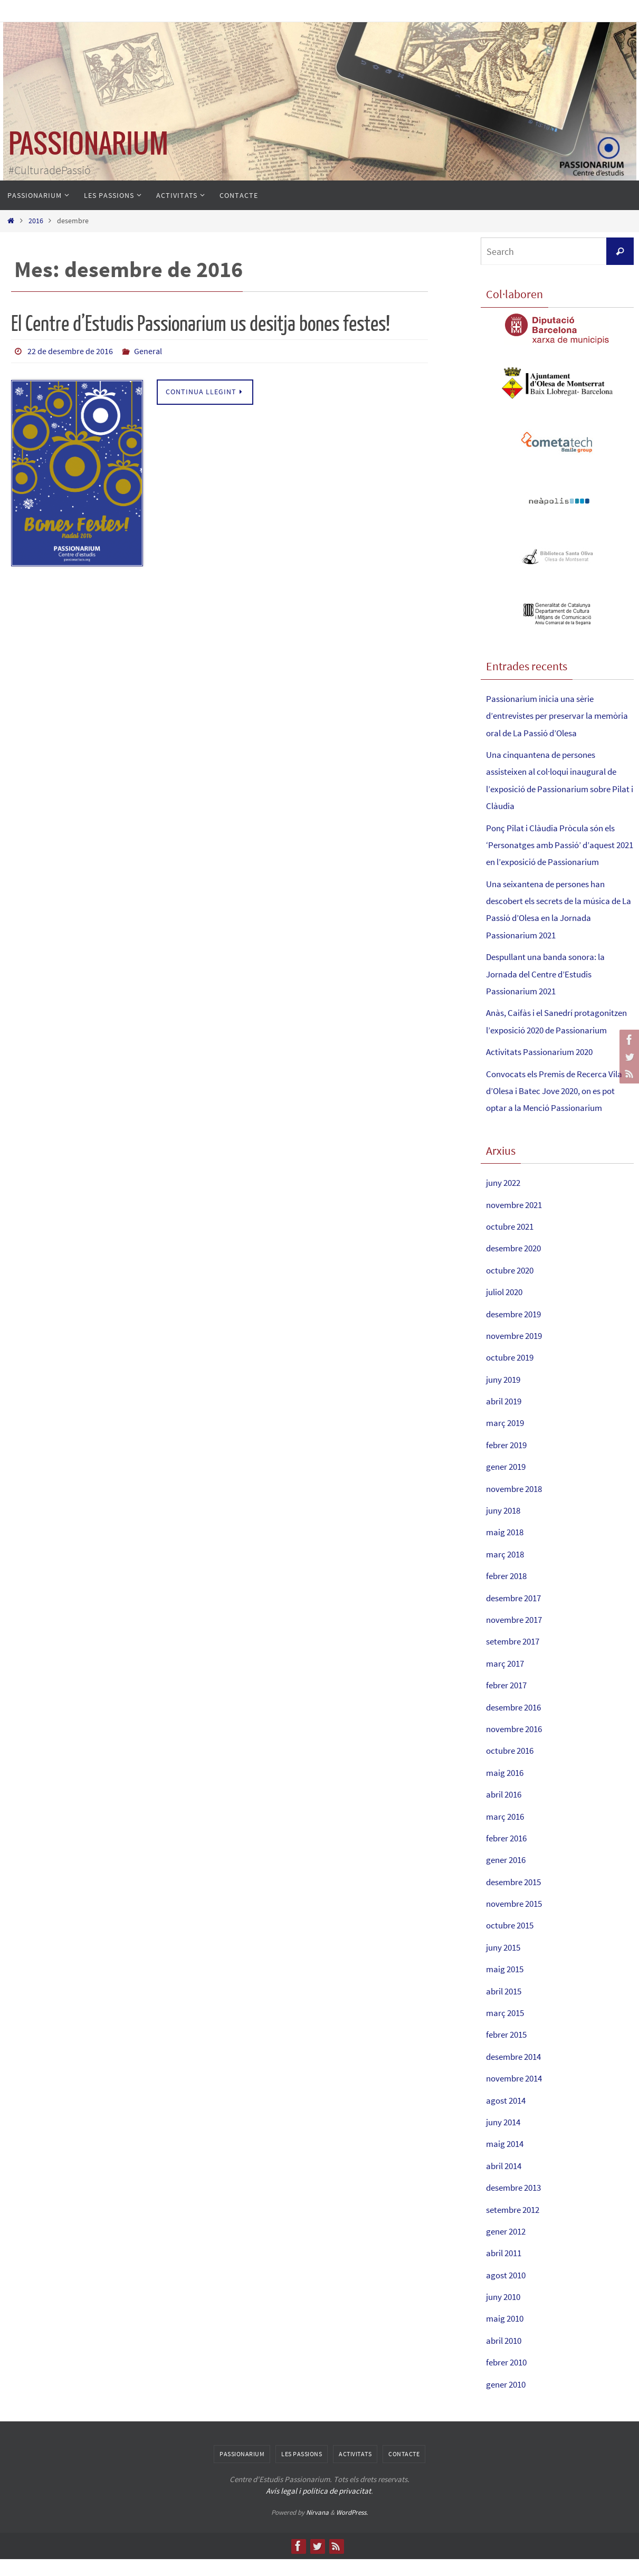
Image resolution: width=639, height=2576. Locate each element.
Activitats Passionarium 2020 (543, 1069)
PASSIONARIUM (88, 145)
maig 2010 (506, 2336)
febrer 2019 (508, 1462)
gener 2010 (508, 2401)
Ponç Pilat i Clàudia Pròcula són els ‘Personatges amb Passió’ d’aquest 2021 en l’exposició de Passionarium (558, 845)
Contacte (403, 2471)
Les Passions (301, 2471)
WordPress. (352, 2529)
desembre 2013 (516, 2205)
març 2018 (506, 1571)
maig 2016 (506, 1789)
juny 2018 (505, 1527)
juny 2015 (505, 1964)
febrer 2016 (508, 1855)
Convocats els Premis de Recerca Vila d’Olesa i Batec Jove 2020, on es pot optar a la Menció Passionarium (559, 1108)
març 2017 (506, 1680)
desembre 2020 (516, 1265)
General (148, 351)
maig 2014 (506, 2161)
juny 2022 (505, 1200)
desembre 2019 (516, 1331)
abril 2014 (505, 2182)
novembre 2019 (517, 1352)
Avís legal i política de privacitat (318, 2508)
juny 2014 (505, 2139)
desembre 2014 (516, 2073)
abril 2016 (505, 1811)
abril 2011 (505, 2270)
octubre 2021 (512, 1243)
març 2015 (506, 2029)
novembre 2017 (517, 1636)
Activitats (355, 2471)
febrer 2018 (508, 1593)
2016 (35, 220)
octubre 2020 (512, 1287)
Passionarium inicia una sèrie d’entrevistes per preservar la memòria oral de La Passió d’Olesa (555, 715)
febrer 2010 (508, 2379)
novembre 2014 (517, 2095)
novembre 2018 (517, 1505)
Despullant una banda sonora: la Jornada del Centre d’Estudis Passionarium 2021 (551, 973)
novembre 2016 (517, 1745)
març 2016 (506, 1833)
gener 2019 (508, 1484)
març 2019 (506, 1440)
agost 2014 (507, 2117)
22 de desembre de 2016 (70, 351)
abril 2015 (505, 2008)
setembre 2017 (515, 1658)
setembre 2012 (515, 2226)
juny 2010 (505, 2313)
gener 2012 (508, 2248)
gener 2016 (508, 1877)
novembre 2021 (517, 1221)
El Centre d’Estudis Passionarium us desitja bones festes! (200, 324)
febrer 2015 (508, 2052)
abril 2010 (505, 2357)
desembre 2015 (516, 1899)
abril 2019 (505, 1418)
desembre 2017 (516, 1615)
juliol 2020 (506, 1309)
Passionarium (242, 2471)
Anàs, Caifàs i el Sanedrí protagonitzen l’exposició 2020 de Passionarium (553, 1029)
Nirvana (317, 2529)
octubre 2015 (512, 1942)
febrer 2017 (508, 1702)
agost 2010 (507, 2292)
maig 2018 (506, 1549)
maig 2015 (506, 1986)
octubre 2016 (512, 1768)
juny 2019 (505, 1396)
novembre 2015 (517, 1920)
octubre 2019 (512, 1374)
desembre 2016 (516, 1724)
